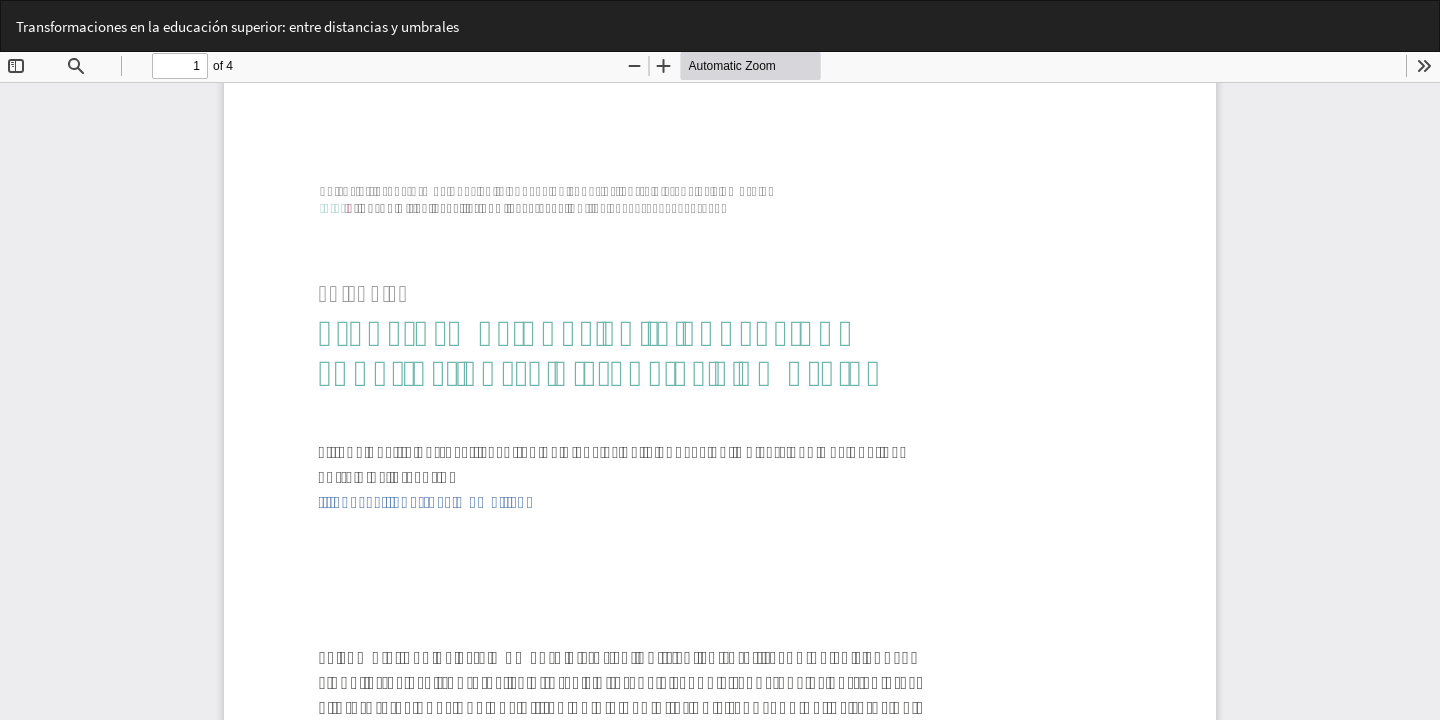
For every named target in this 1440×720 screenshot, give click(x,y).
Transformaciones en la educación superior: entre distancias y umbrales (237, 26)
